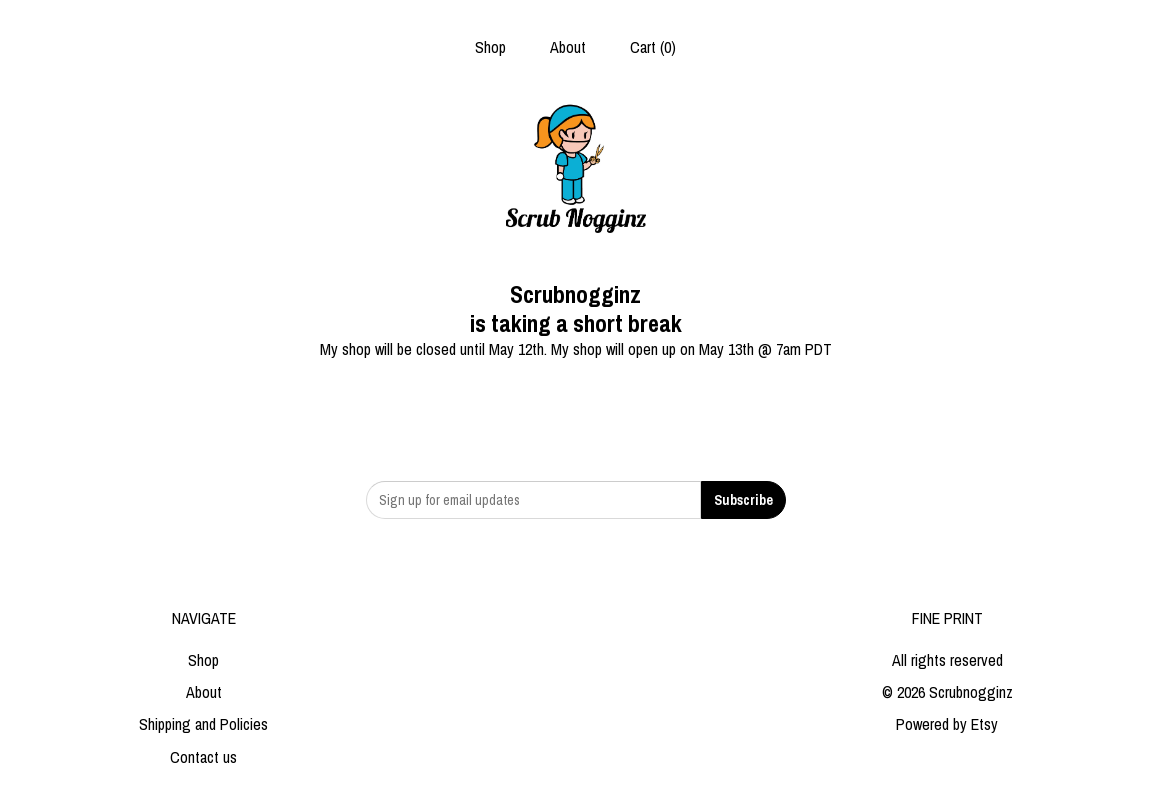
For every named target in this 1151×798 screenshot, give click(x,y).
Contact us (203, 757)
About (568, 47)
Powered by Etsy (947, 724)
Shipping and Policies (203, 724)
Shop (490, 47)
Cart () (653, 47)
